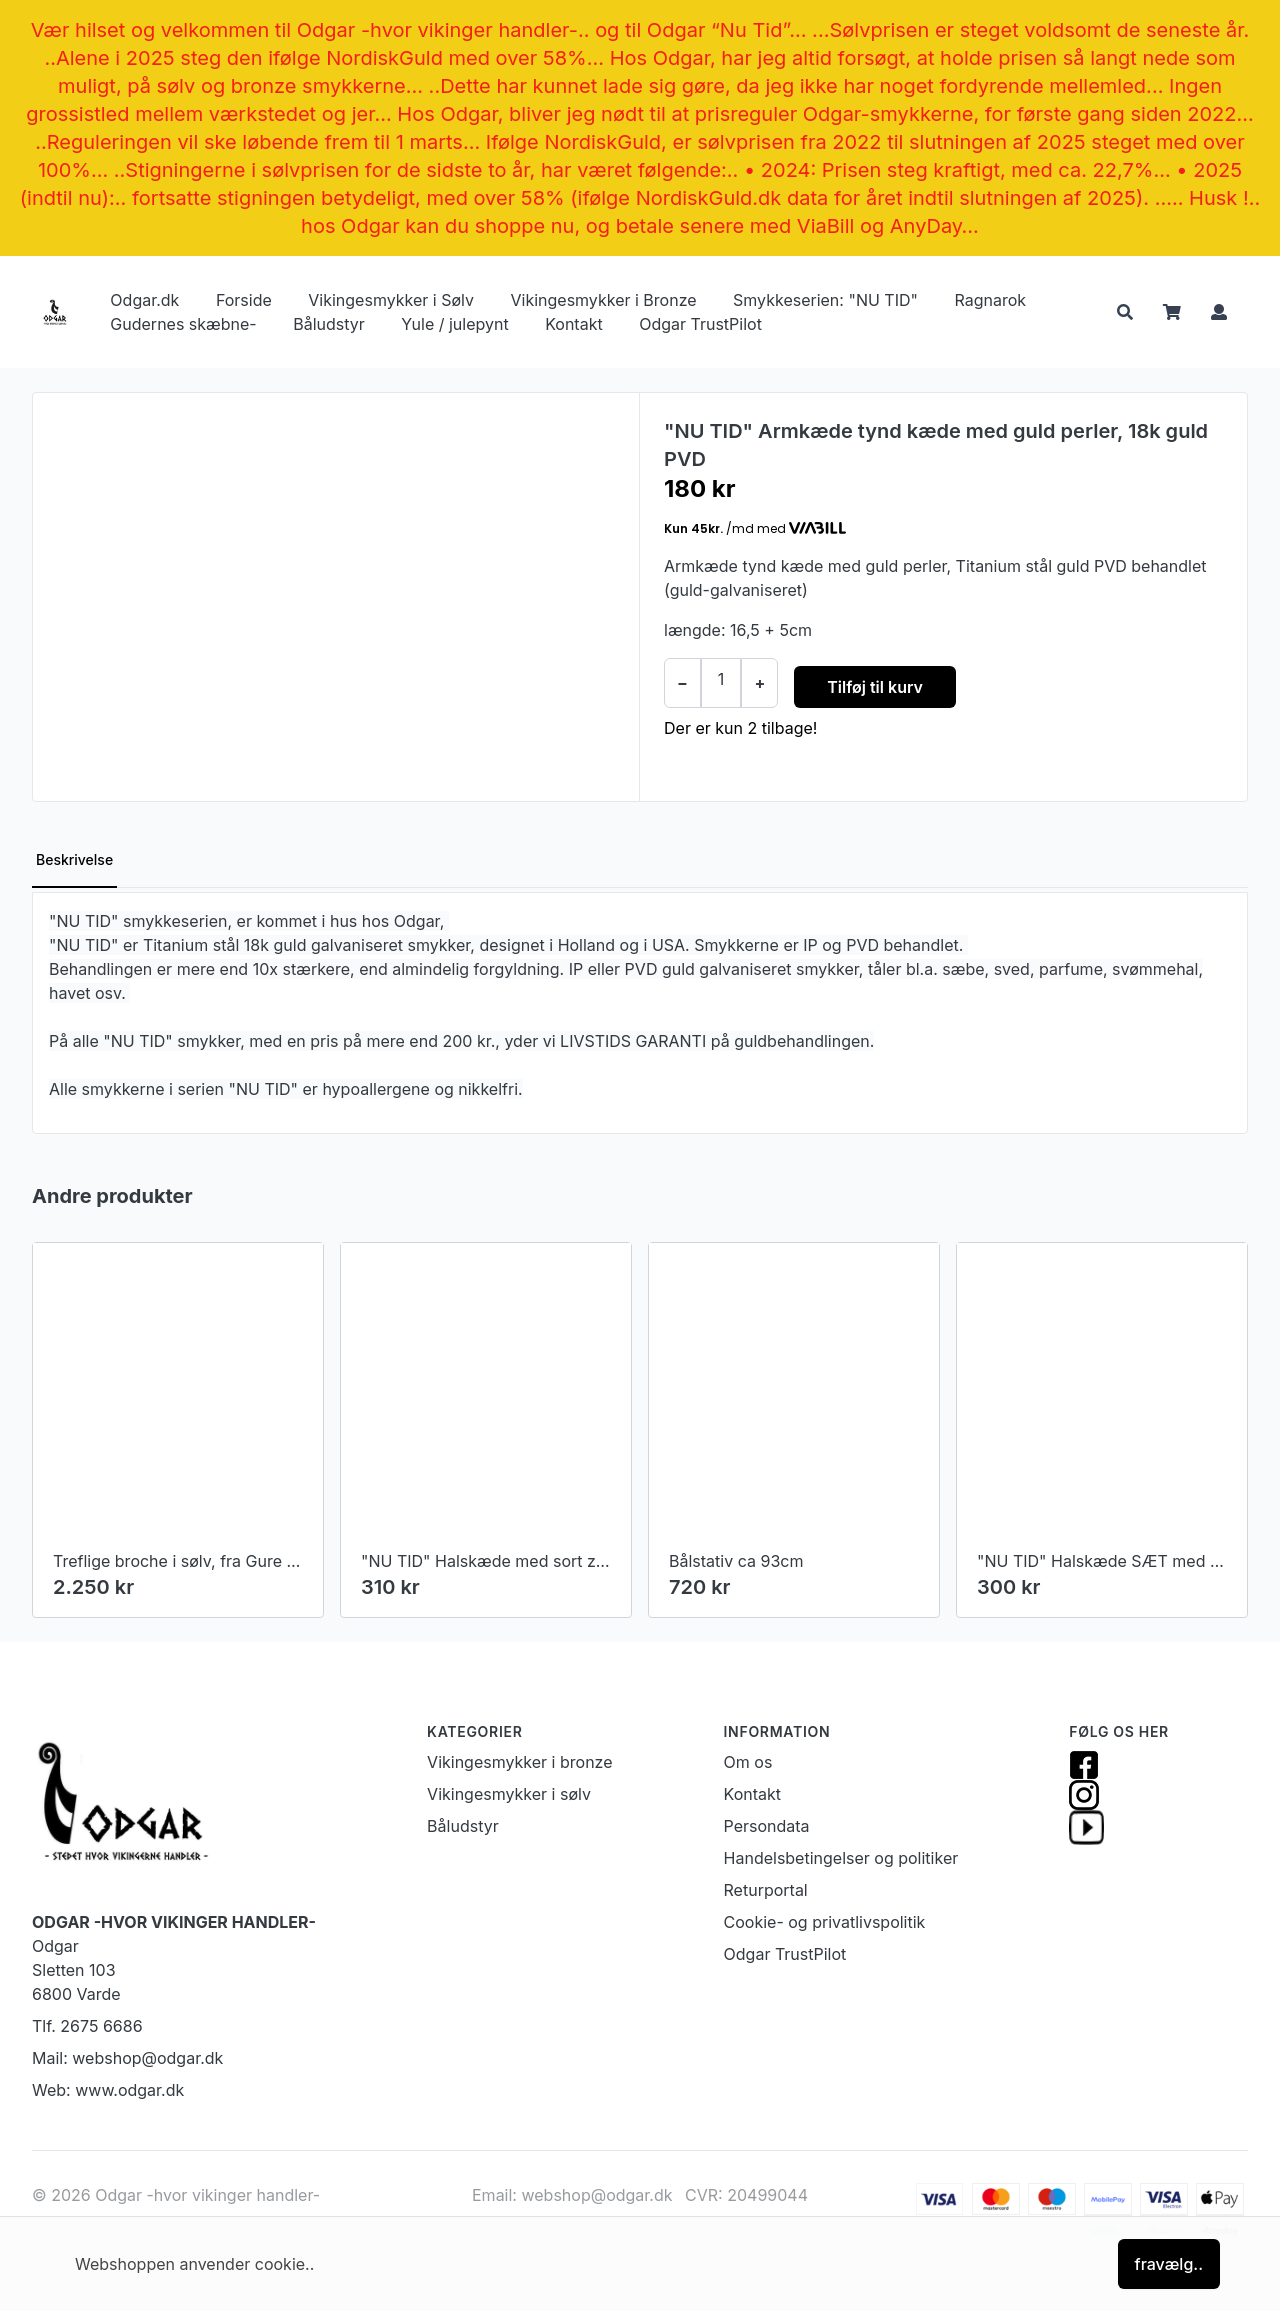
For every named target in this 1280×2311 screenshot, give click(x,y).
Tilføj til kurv (875, 687)
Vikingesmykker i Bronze (603, 300)
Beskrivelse (74, 859)
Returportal (766, 1890)
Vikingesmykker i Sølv (391, 300)
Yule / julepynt (454, 324)
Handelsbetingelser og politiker (841, 1858)
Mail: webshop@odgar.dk (127, 2058)
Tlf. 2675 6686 (87, 2026)
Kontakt (573, 324)
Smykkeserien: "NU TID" (825, 300)
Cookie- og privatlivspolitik (825, 1922)
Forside (244, 300)
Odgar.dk (144, 300)
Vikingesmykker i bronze (519, 1762)
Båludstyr (329, 324)
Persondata (767, 1826)
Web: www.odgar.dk (108, 2090)
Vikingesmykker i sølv (509, 1794)
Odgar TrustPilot (700, 324)
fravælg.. (1169, 2264)
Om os (748, 1762)
